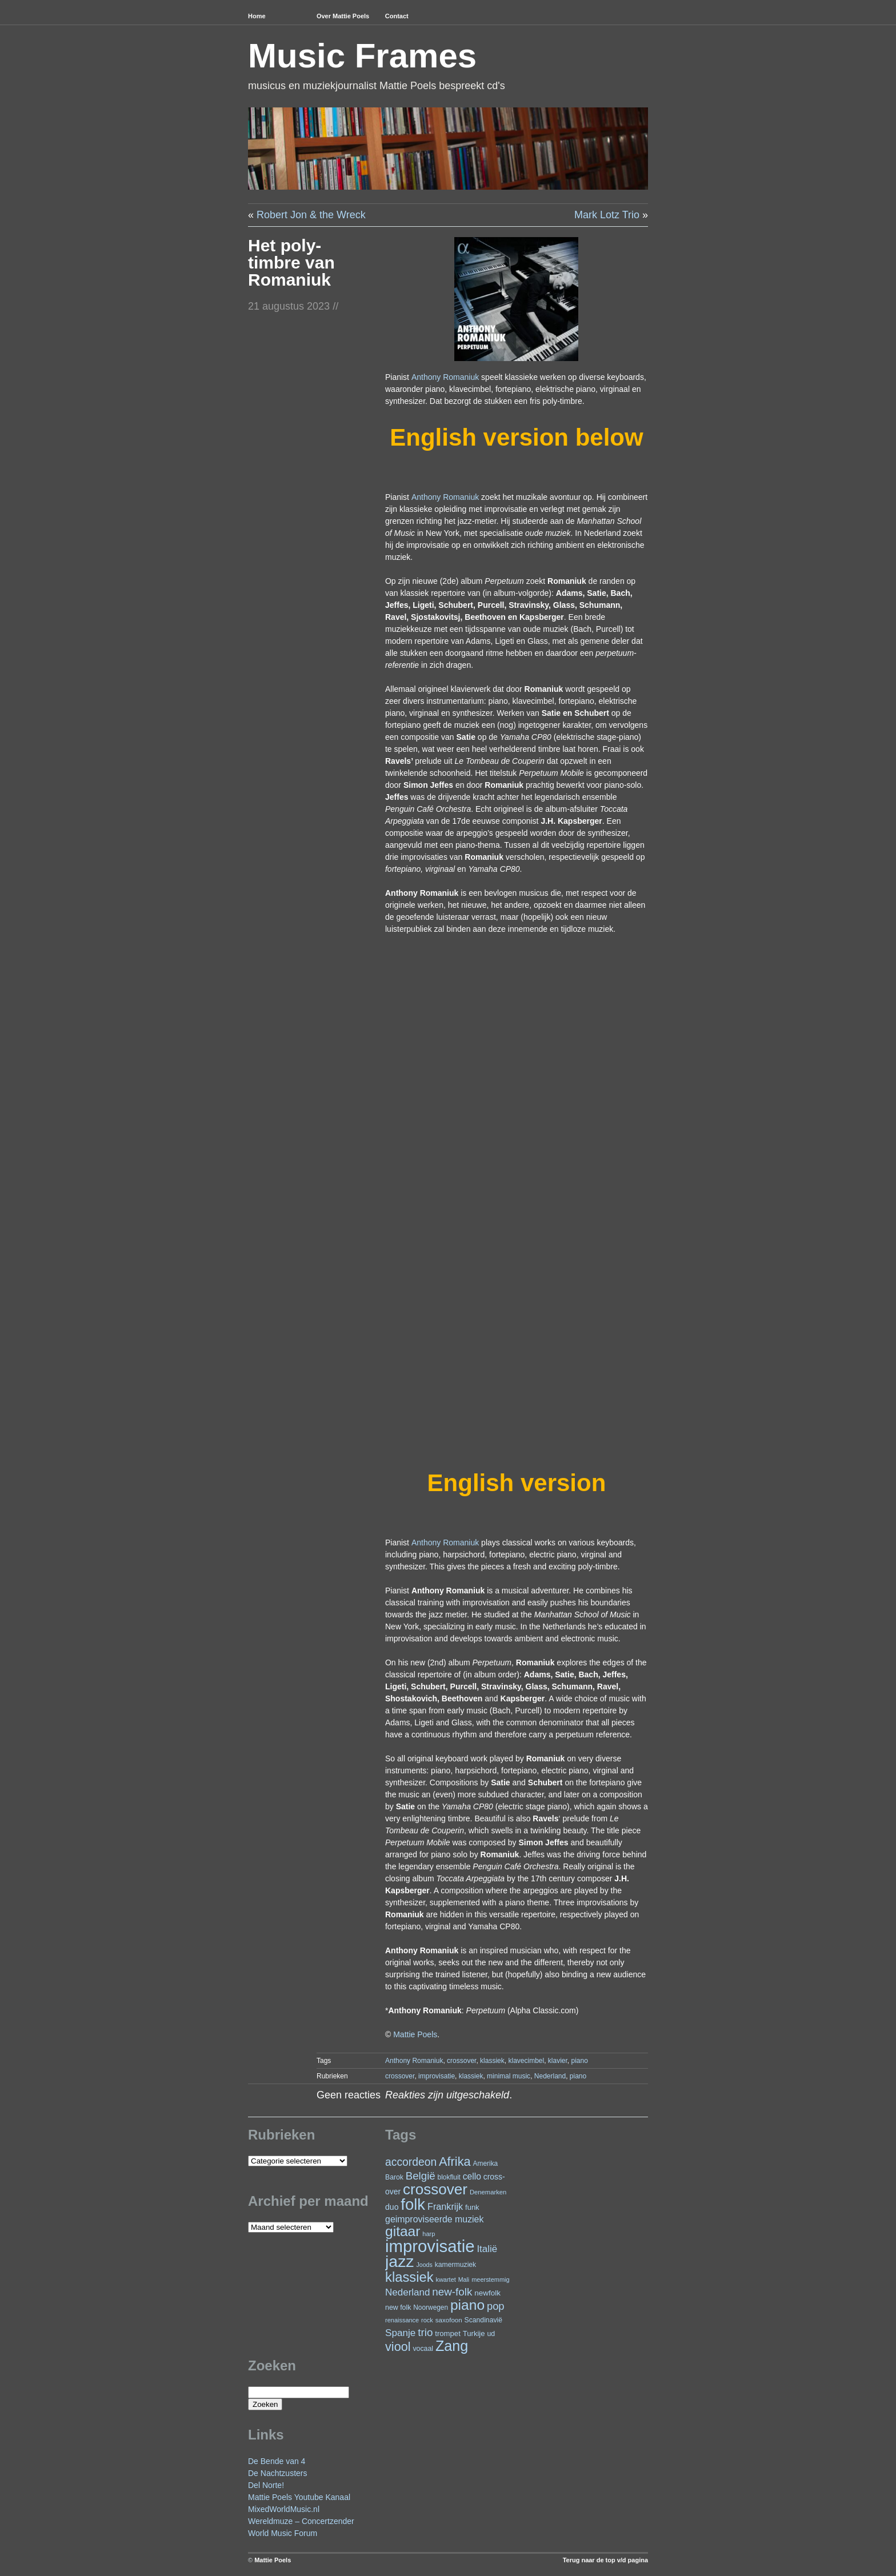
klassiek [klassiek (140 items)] (409, 2277)
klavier (557, 2061)
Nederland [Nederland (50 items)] (407, 2292)
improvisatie (436, 2076)
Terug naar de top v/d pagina (605, 2560)
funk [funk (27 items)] (472, 2207)
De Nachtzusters (277, 2473)
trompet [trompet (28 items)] (448, 2333)
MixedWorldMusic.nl (283, 2509)
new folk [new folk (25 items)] (398, 2307)
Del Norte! (266, 2485)
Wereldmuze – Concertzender (301, 2521)
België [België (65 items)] (420, 2176)
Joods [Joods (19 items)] (424, 2264)
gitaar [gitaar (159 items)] (402, 2231)
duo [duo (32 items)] (391, 2207)
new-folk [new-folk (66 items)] (452, 2292)
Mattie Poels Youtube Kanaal (299, 2497)
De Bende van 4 (276, 2461)
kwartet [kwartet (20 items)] (445, 2279)
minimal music (508, 2076)
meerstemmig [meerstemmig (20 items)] (490, 2279)
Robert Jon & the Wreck (311, 215)
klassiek (492, 2061)
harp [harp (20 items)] (428, 2233)
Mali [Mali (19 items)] (464, 2279)
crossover (461, 2061)
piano (579, 2061)
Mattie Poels (415, 2034)
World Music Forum (282, 2533)
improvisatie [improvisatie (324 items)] (429, 2246)
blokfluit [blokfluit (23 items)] (449, 2177)
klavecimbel (526, 2061)
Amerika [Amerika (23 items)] (485, 2164)
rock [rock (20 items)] (427, 2320)
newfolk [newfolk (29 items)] (487, 2293)
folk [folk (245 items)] (413, 2204)
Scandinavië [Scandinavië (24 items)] (483, 2320)
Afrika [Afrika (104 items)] (455, 2161)
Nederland (550, 2076)
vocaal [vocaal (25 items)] (423, 2349)
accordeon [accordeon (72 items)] (411, 2162)
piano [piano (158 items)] (467, 2305)
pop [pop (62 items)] (496, 2306)
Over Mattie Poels (343, 16)
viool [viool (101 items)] (397, 2346)
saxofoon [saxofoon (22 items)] (448, 2320)
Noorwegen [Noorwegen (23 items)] (430, 2307)
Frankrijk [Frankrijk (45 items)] (445, 2206)
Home (257, 16)
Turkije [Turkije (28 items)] (474, 2333)
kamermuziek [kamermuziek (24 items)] (455, 2265)
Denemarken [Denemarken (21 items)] (488, 2192)
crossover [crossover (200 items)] (435, 2189)
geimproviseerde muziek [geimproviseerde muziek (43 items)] (434, 2219)
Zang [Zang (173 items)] (451, 2346)
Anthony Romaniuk (445, 377)
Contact (397, 16)
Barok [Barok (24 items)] (394, 2177)
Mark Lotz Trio (606, 215)
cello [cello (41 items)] (472, 2176)
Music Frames (362, 56)
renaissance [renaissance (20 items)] (402, 2320)
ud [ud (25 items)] (491, 2334)
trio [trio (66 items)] (425, 2332)
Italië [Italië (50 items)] (487, 2249)
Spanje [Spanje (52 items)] (400, 2332)
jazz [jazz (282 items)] (399, 2261)
